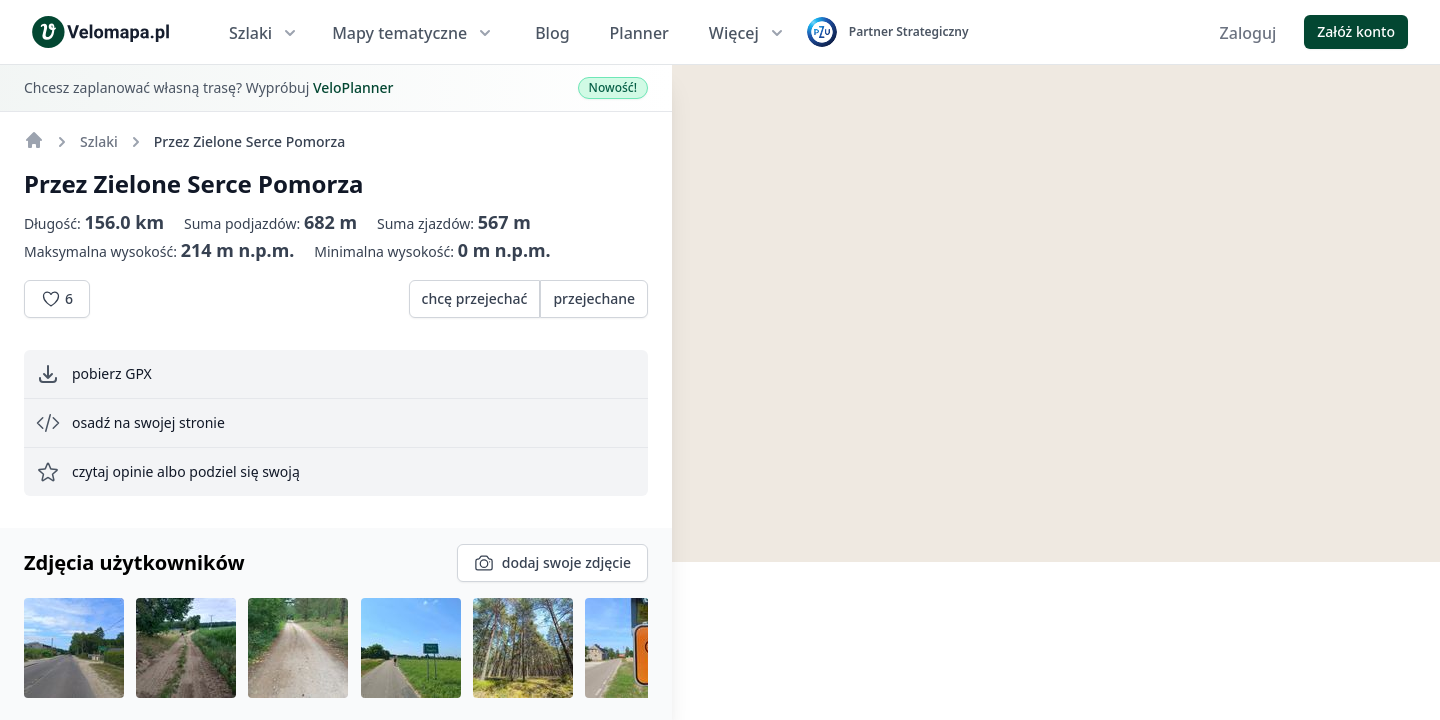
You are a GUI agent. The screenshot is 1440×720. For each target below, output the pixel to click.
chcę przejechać (475, 298)
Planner (639, 33)
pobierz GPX (94, 374)
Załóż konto (1356, 31)
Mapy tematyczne (413, 33)
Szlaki (264, 33)
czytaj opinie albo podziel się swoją (168, 472)
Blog (552, 33)
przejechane (594, 298)
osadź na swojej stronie (130, 423)
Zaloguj (1248, 33)
